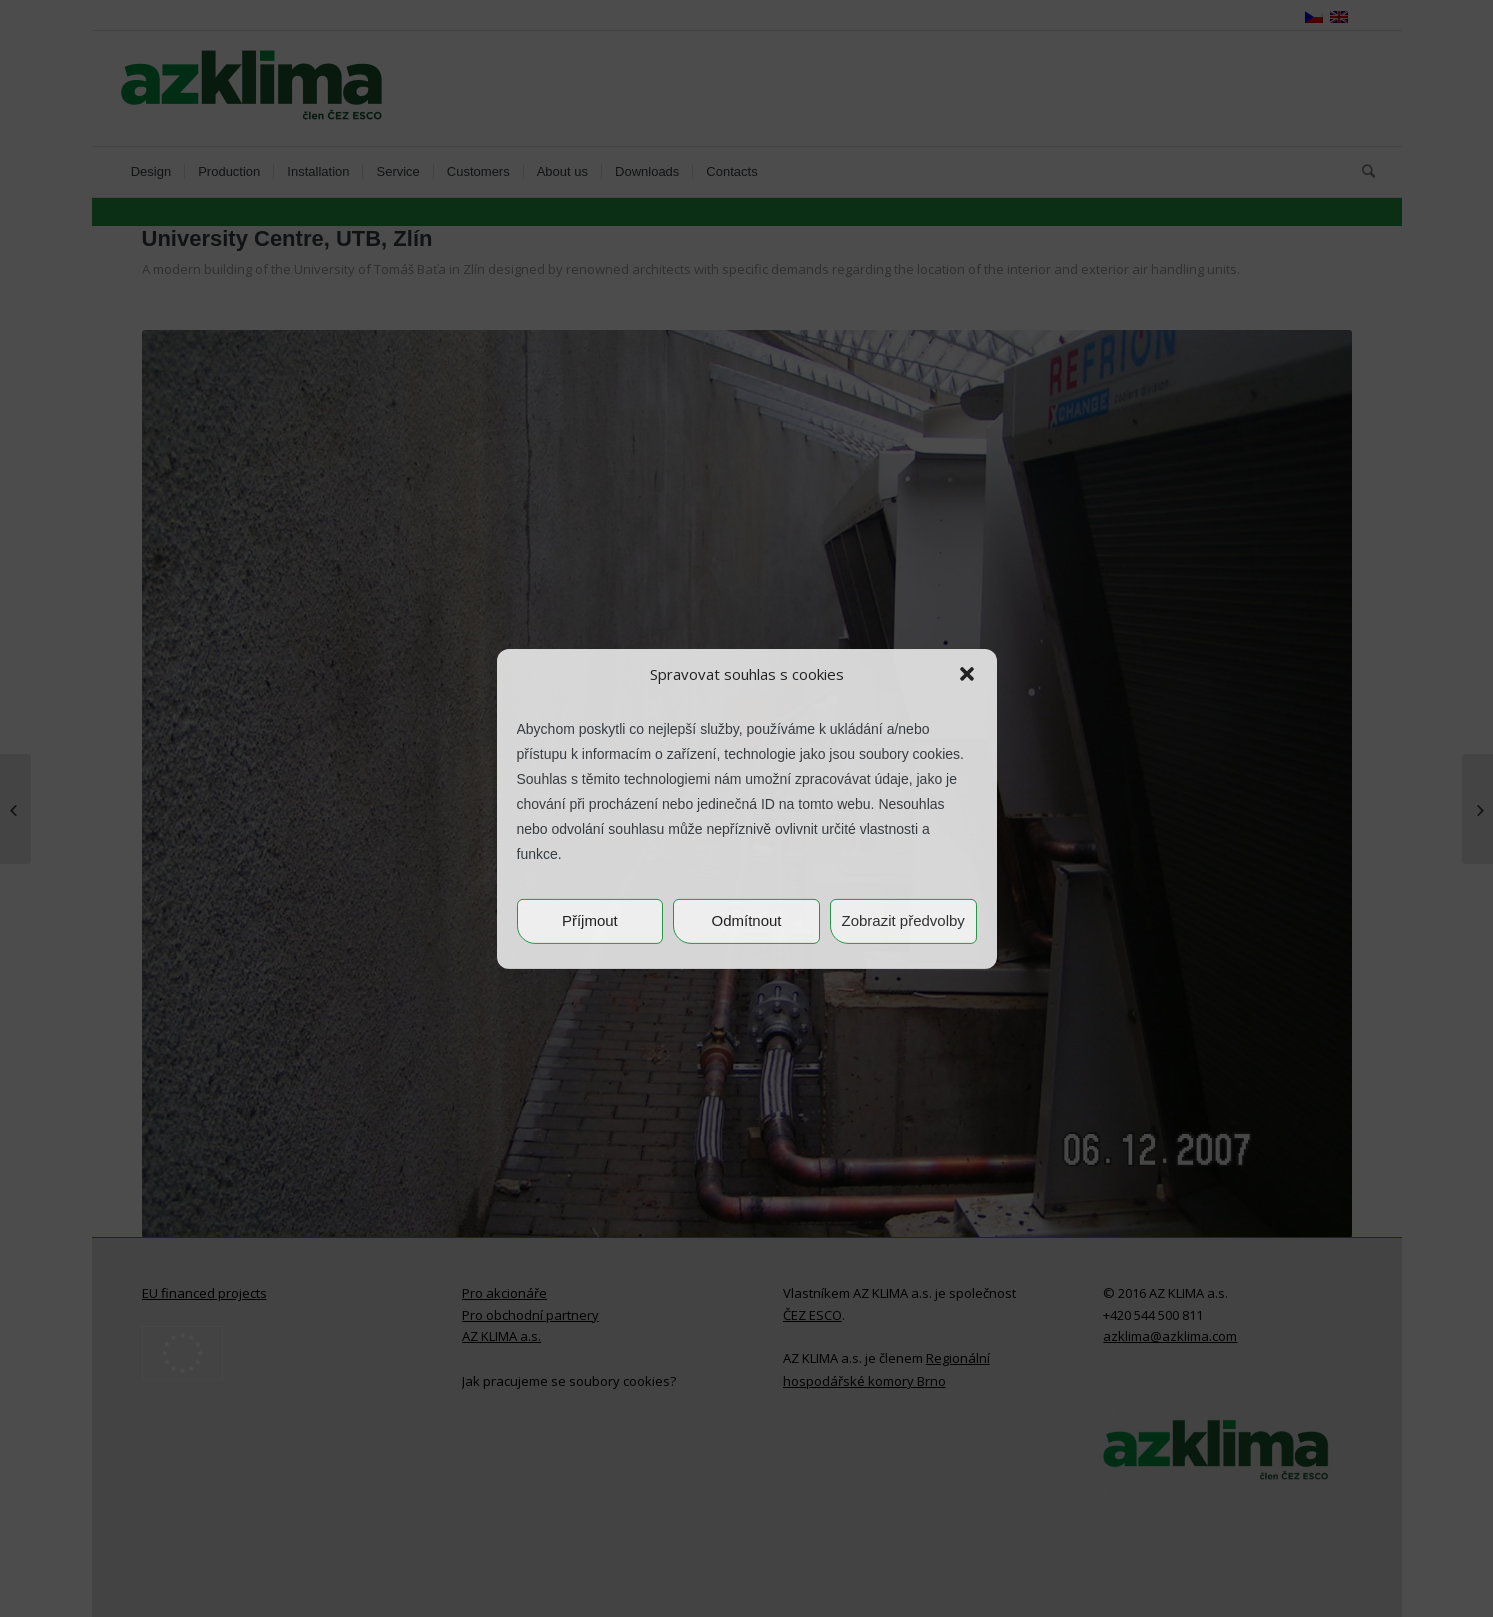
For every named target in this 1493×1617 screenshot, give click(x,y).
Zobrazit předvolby (902, 920)
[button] (967, 674)
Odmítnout (746, 920)
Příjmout (590, 920)
